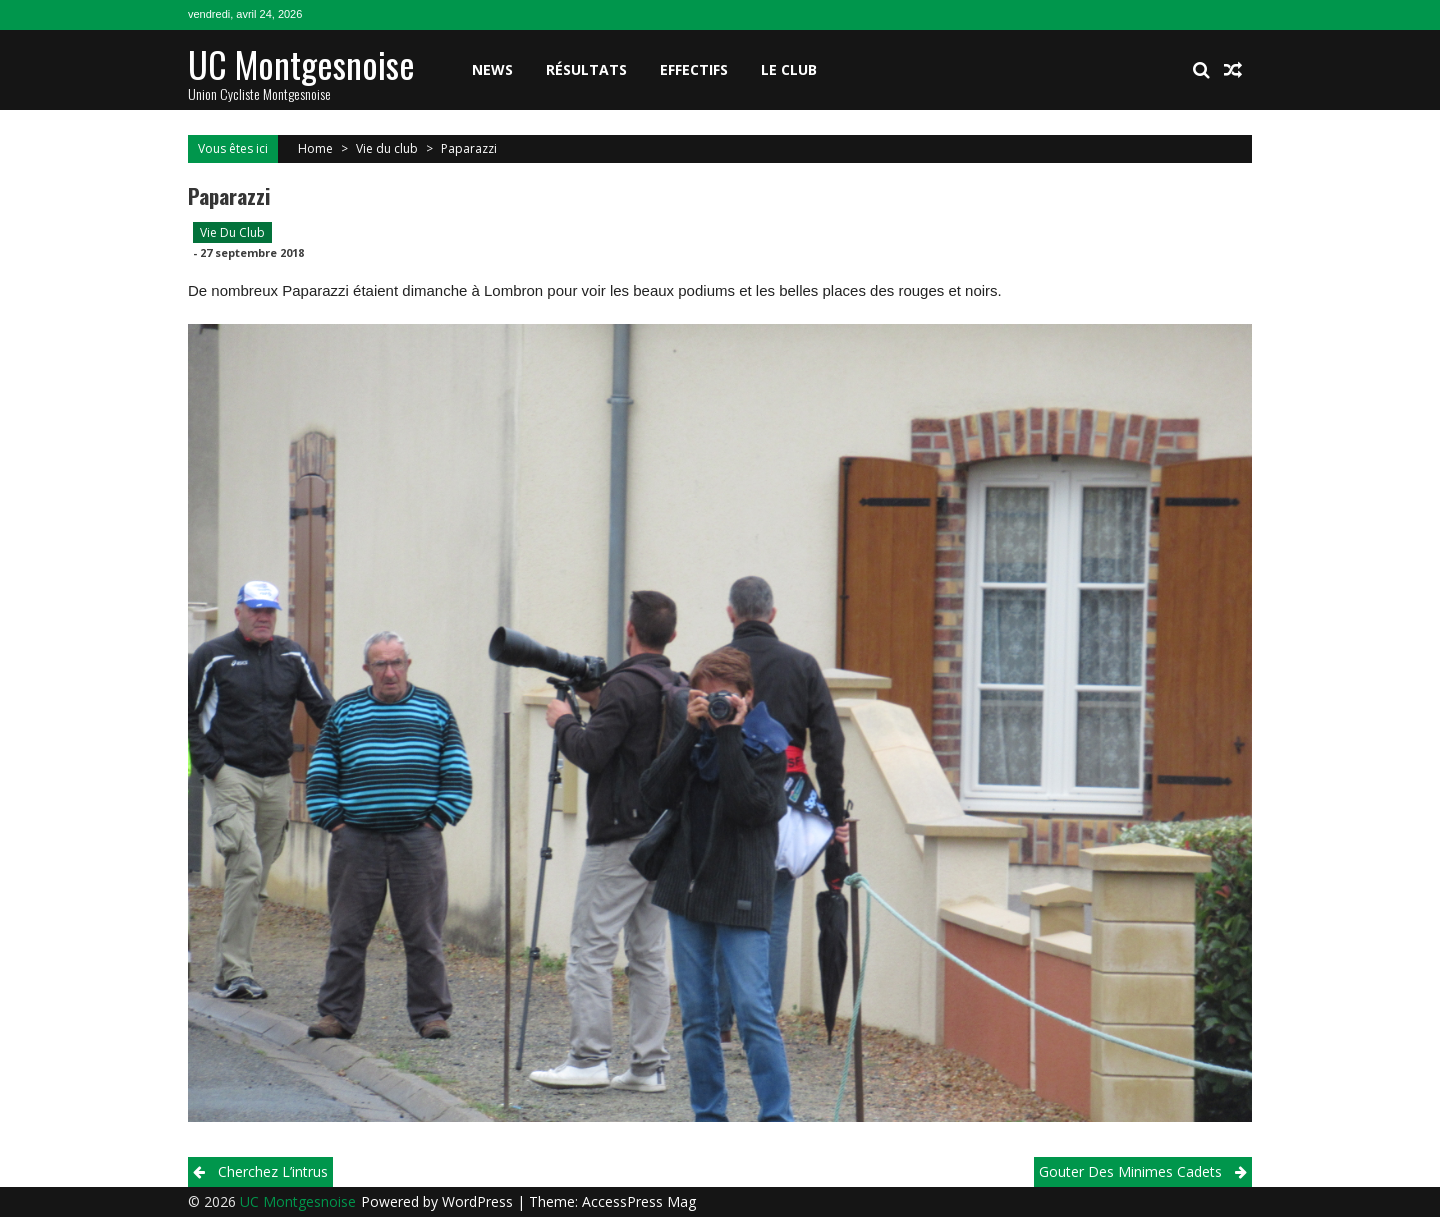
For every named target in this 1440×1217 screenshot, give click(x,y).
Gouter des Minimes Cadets (1130, 1171)
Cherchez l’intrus (273, 1171)
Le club (789, 69)
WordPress (479, 1201)
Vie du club (387, 148)
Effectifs (694, 69)
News (492, 69)
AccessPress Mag (639, 1201)
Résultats (586, 69)
